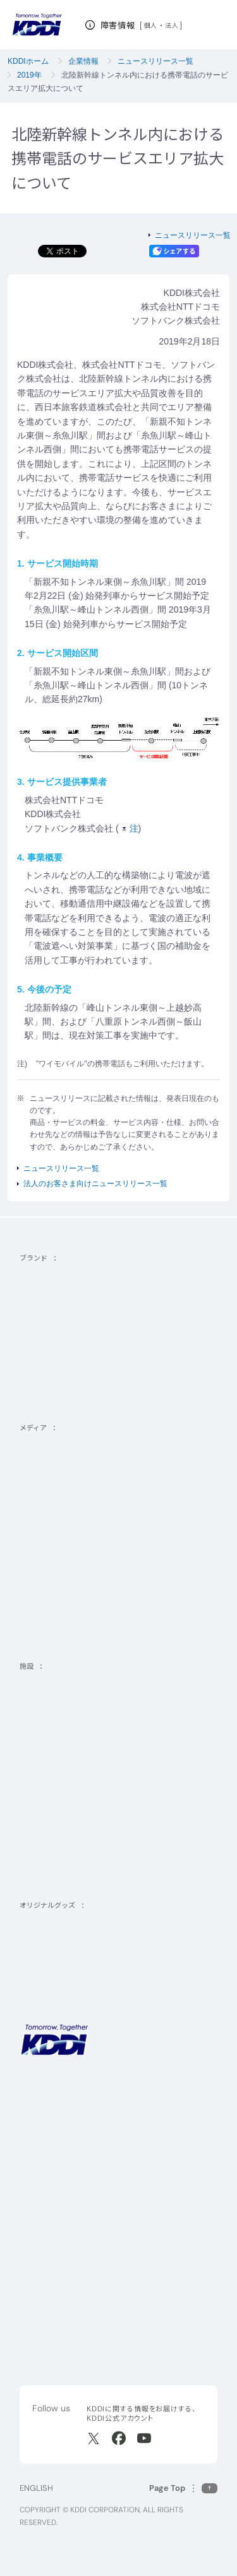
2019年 (29, 75)
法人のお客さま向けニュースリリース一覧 (95, 1183)
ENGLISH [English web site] (36, 2488)
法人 (172, 25)
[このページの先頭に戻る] (183, 2488)
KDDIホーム (28, 61)
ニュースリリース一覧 (155, 61)
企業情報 (83, 61)
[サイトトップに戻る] (37, 25)
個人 (150, 25)
